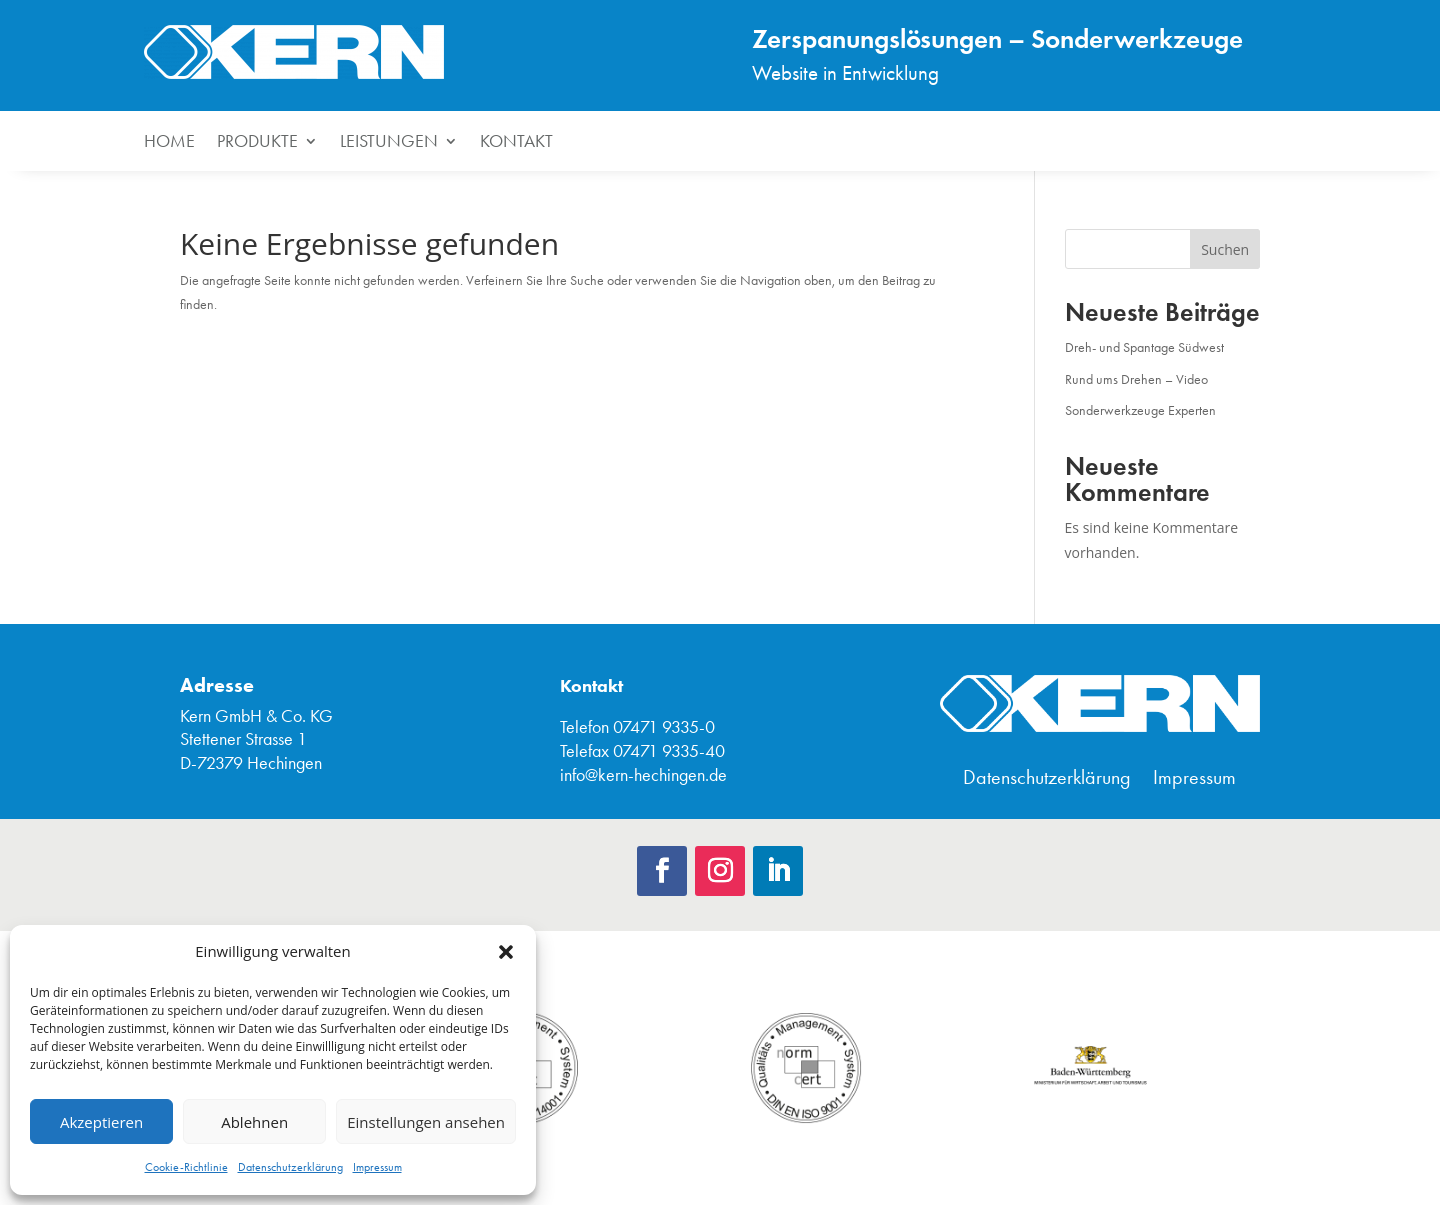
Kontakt (516, 143)
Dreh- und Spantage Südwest (1144, 347)
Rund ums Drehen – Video (1136, 379)
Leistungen (389, 143)
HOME (169, 143)
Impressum (377, 1167)
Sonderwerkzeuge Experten (1140, 410)
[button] (506, 952)
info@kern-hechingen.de (643, 775)
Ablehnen (254, 1122)
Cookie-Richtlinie (186, 1167)
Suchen (1225, 249)
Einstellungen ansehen (426, 1122)
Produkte (257, 143)
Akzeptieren (101, 1122)
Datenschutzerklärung (290, 1167)
